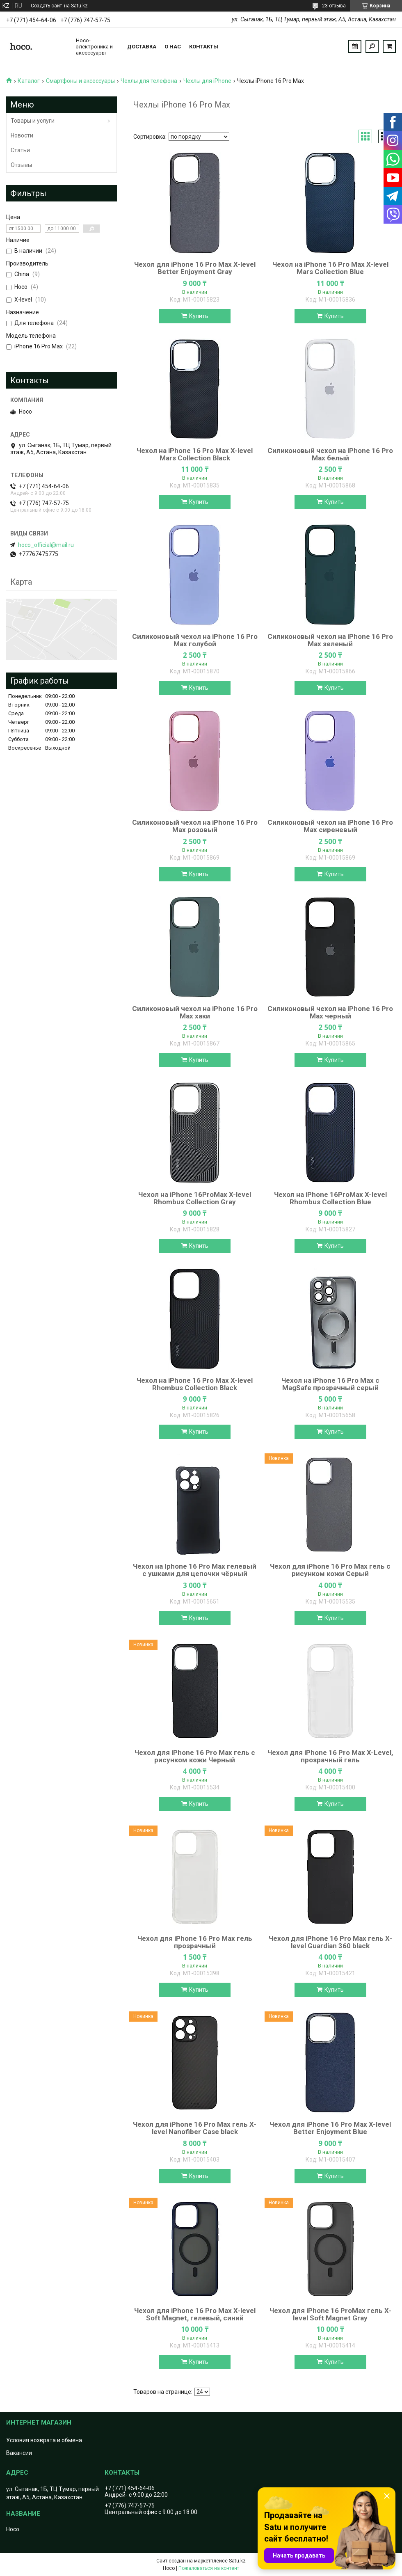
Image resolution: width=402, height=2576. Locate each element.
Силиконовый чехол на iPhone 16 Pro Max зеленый (330, 640)
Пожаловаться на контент (208, 2568)
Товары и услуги (33, 120)
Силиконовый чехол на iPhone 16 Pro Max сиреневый (330, 826)
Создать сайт (46, 6)
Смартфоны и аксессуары (80, 81)
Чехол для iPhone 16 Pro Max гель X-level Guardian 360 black (330, 1942)
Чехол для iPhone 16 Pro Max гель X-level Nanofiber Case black (194, 2128)
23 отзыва (334, 6)
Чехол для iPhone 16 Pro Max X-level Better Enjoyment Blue (330, 2128)
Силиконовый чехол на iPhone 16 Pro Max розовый (195, 826)
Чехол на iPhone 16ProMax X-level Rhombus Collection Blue (330, 1198)
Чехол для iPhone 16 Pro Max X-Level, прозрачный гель (330, 1756)
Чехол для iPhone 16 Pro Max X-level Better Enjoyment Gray (195, 268)
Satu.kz (237, 2561)
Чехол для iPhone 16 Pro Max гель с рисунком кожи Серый (330, 1570)
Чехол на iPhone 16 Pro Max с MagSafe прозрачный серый (330, 1384)
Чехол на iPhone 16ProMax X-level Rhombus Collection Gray (194, 1198)
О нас (172, 46)
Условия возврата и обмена (44, 2440)
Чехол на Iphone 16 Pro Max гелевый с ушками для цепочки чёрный (194, 1570)
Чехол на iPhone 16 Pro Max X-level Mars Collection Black (195, 454)
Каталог (29, 81)
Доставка (141, 46)
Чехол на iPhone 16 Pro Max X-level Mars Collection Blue (330, 268)
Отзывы (21, 165)
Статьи (20, 150)
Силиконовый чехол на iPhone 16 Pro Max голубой (195, 640)
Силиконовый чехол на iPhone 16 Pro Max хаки (195, 1012)
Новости (22, 135)
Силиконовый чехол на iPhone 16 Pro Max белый (330, 454)
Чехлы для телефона (149, 81)
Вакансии (19, 2453)
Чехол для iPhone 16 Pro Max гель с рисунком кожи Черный (195, 1756)
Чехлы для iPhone (207, 81)
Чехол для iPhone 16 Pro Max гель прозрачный (194, 1942)
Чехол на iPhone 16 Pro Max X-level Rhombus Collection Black (195, 1384)
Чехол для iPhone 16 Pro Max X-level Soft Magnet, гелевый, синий (195, 2314)
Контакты (203, 46)
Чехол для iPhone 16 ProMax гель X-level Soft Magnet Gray (330, 2314)
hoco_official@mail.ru (46, 545)
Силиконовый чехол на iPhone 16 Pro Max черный (330, 1012)
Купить (198, 316)
